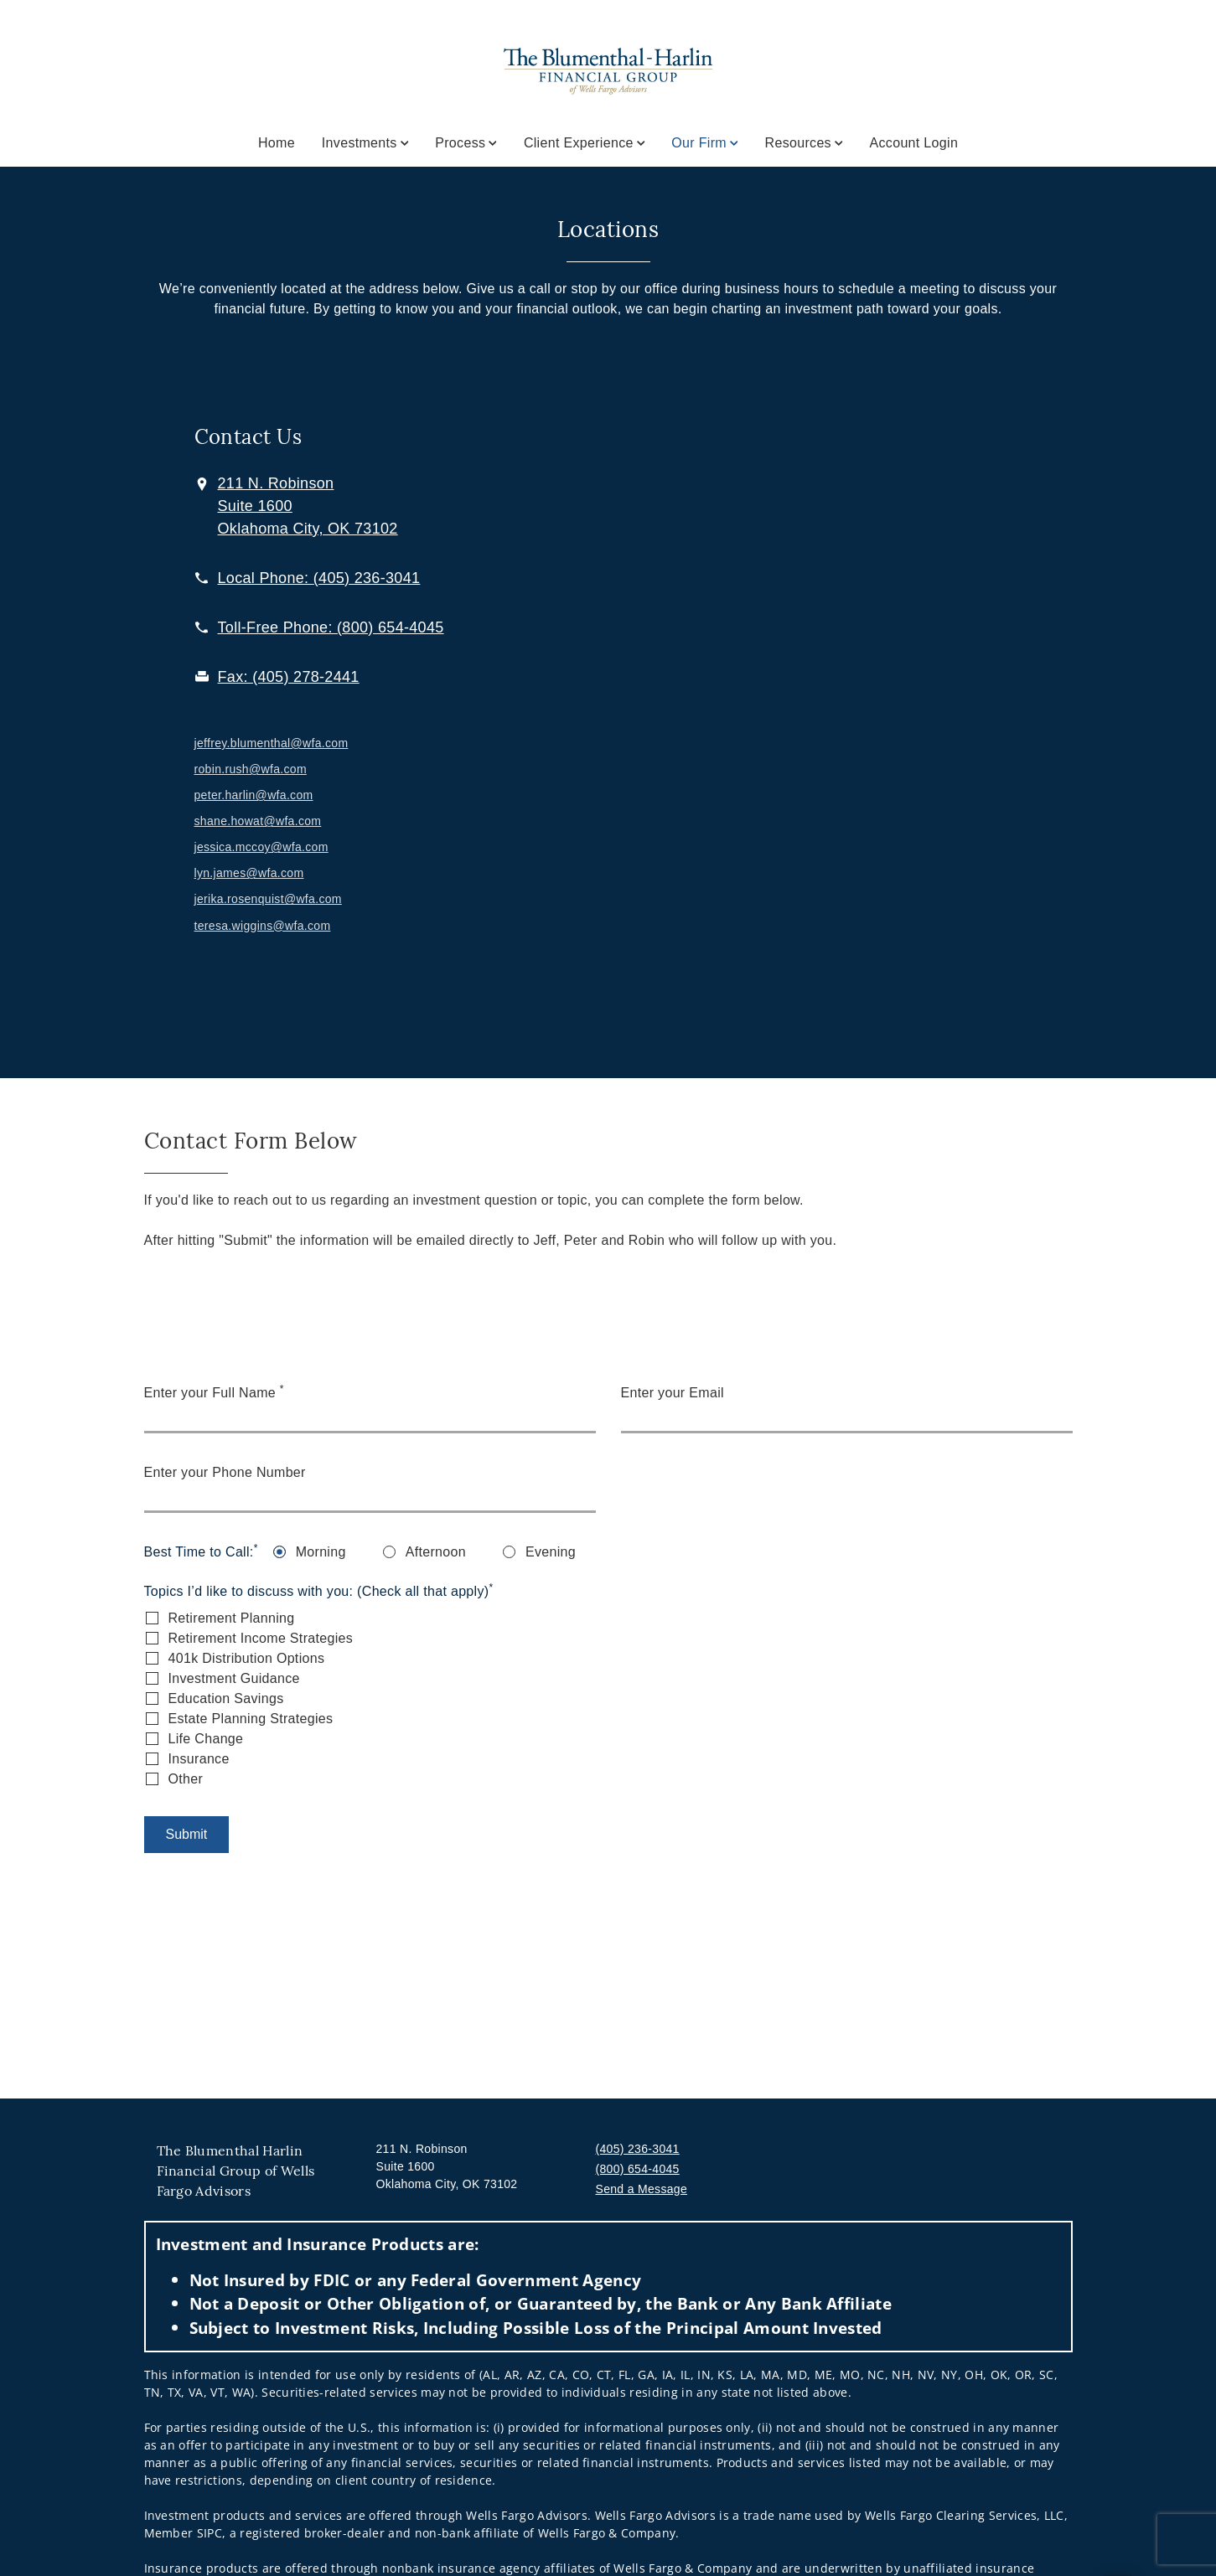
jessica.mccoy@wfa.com (261, 847)
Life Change (206, 1739)
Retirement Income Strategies (261, 1638)
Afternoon (436, 1552)
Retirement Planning (231, 1618)
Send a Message (642, 2189)
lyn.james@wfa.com (249, 873)
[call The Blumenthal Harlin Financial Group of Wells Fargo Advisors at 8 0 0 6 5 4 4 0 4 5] (331, 627)
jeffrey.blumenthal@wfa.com (271, 743)
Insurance (199, 1759)
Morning (321, 1552)
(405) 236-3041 (638, 2148)
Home (276, 143)
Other (186, 1779)
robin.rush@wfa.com (250, 769)
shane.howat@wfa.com (258, 821)
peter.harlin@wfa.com (253, 795)
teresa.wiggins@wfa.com (262, 925)
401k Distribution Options (246, 1658)
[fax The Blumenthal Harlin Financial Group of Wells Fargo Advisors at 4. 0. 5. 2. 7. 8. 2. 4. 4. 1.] (289, 677)
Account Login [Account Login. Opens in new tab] (914, 143)
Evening (550, 1552)
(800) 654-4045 (638, 2169)
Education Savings (226, 1698)
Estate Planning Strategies (251, 1718)
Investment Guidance (234, 1678)
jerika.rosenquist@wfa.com (268, 899)
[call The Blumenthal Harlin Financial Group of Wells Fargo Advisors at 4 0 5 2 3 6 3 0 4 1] (319, 578)
